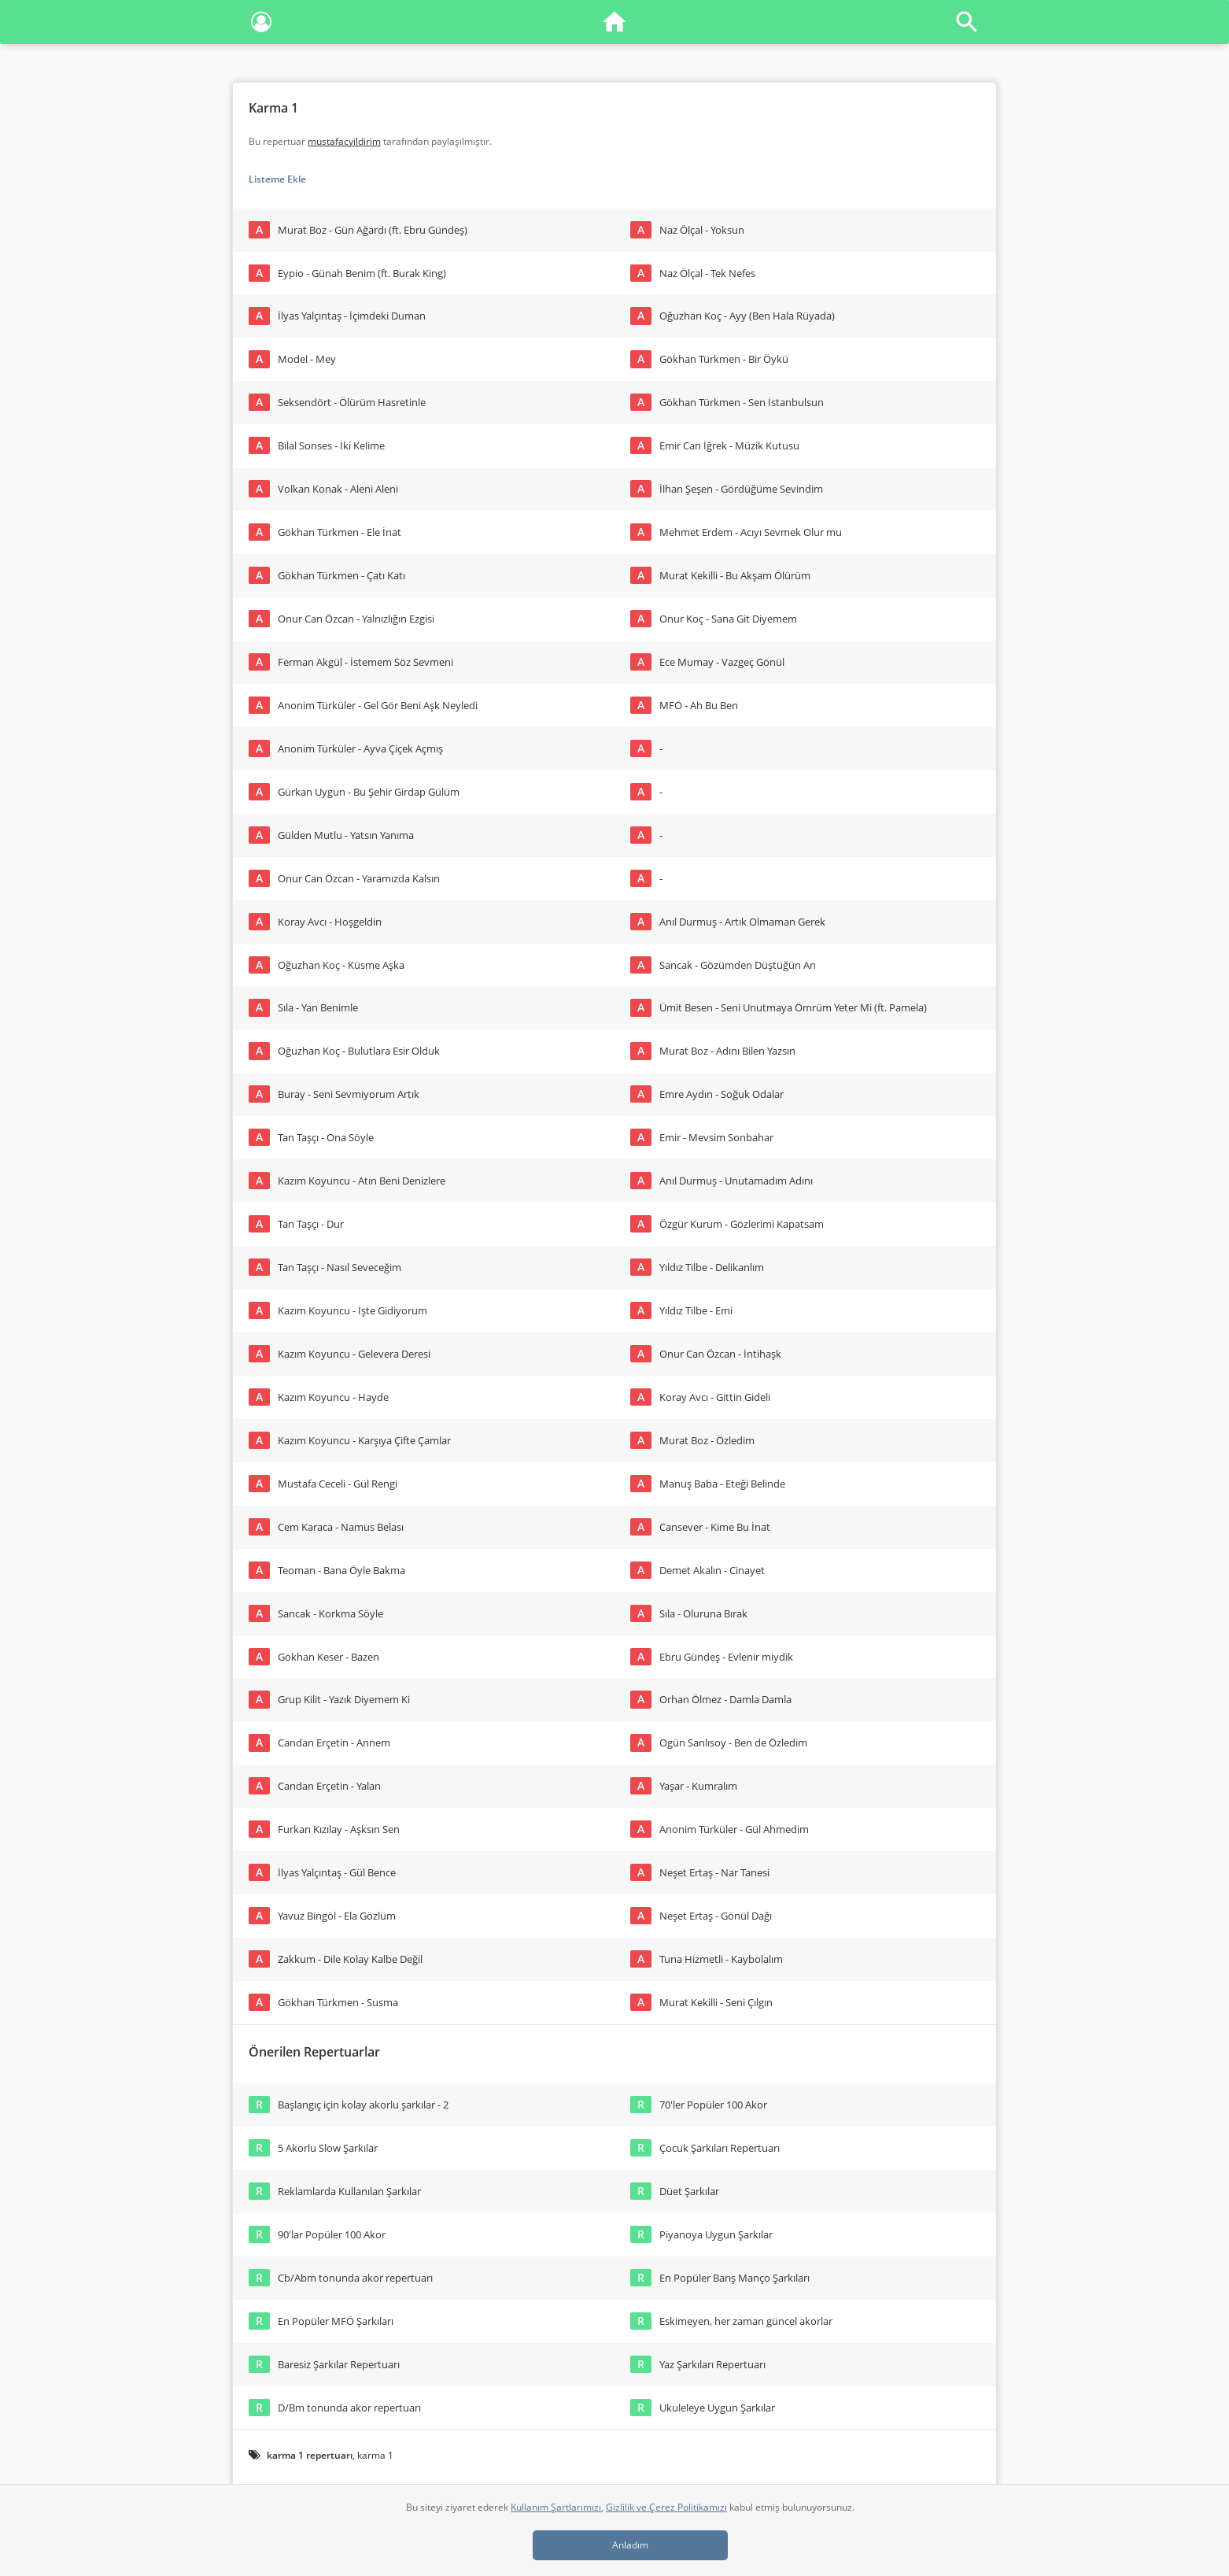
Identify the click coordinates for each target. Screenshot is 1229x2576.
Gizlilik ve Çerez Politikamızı (666, 2507)
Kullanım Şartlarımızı (556, 2507)
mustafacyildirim (344, 141)
